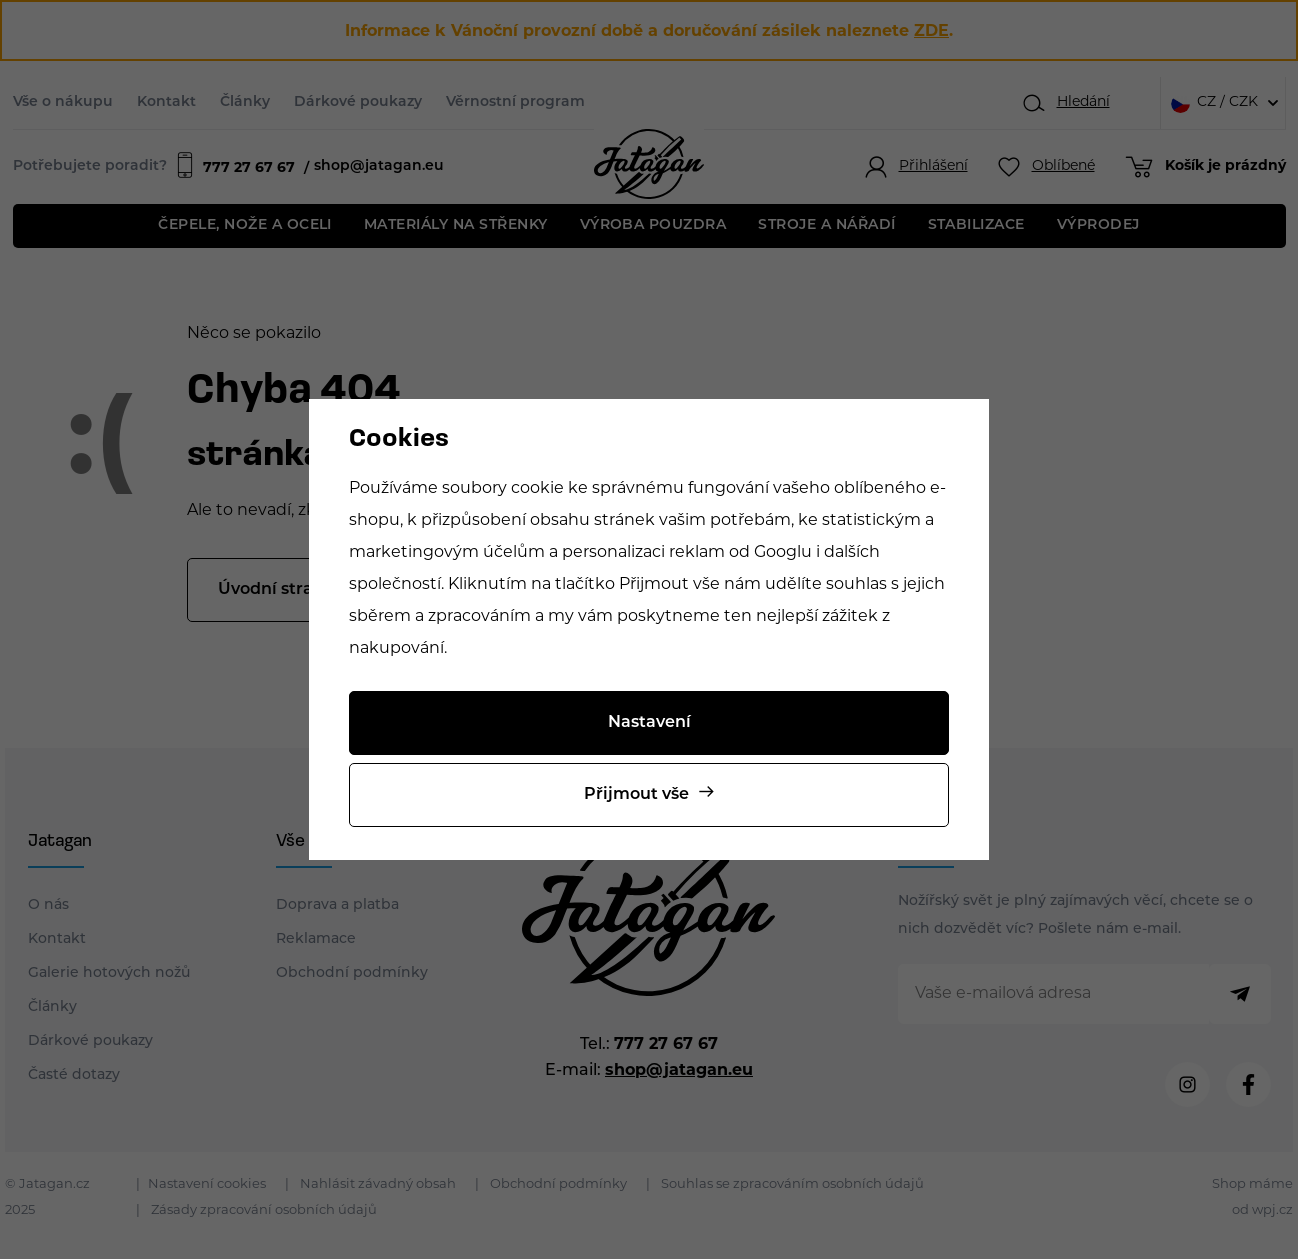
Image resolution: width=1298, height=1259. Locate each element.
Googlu (783, 553)
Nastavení (649, 723)
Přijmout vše (636, 795)
